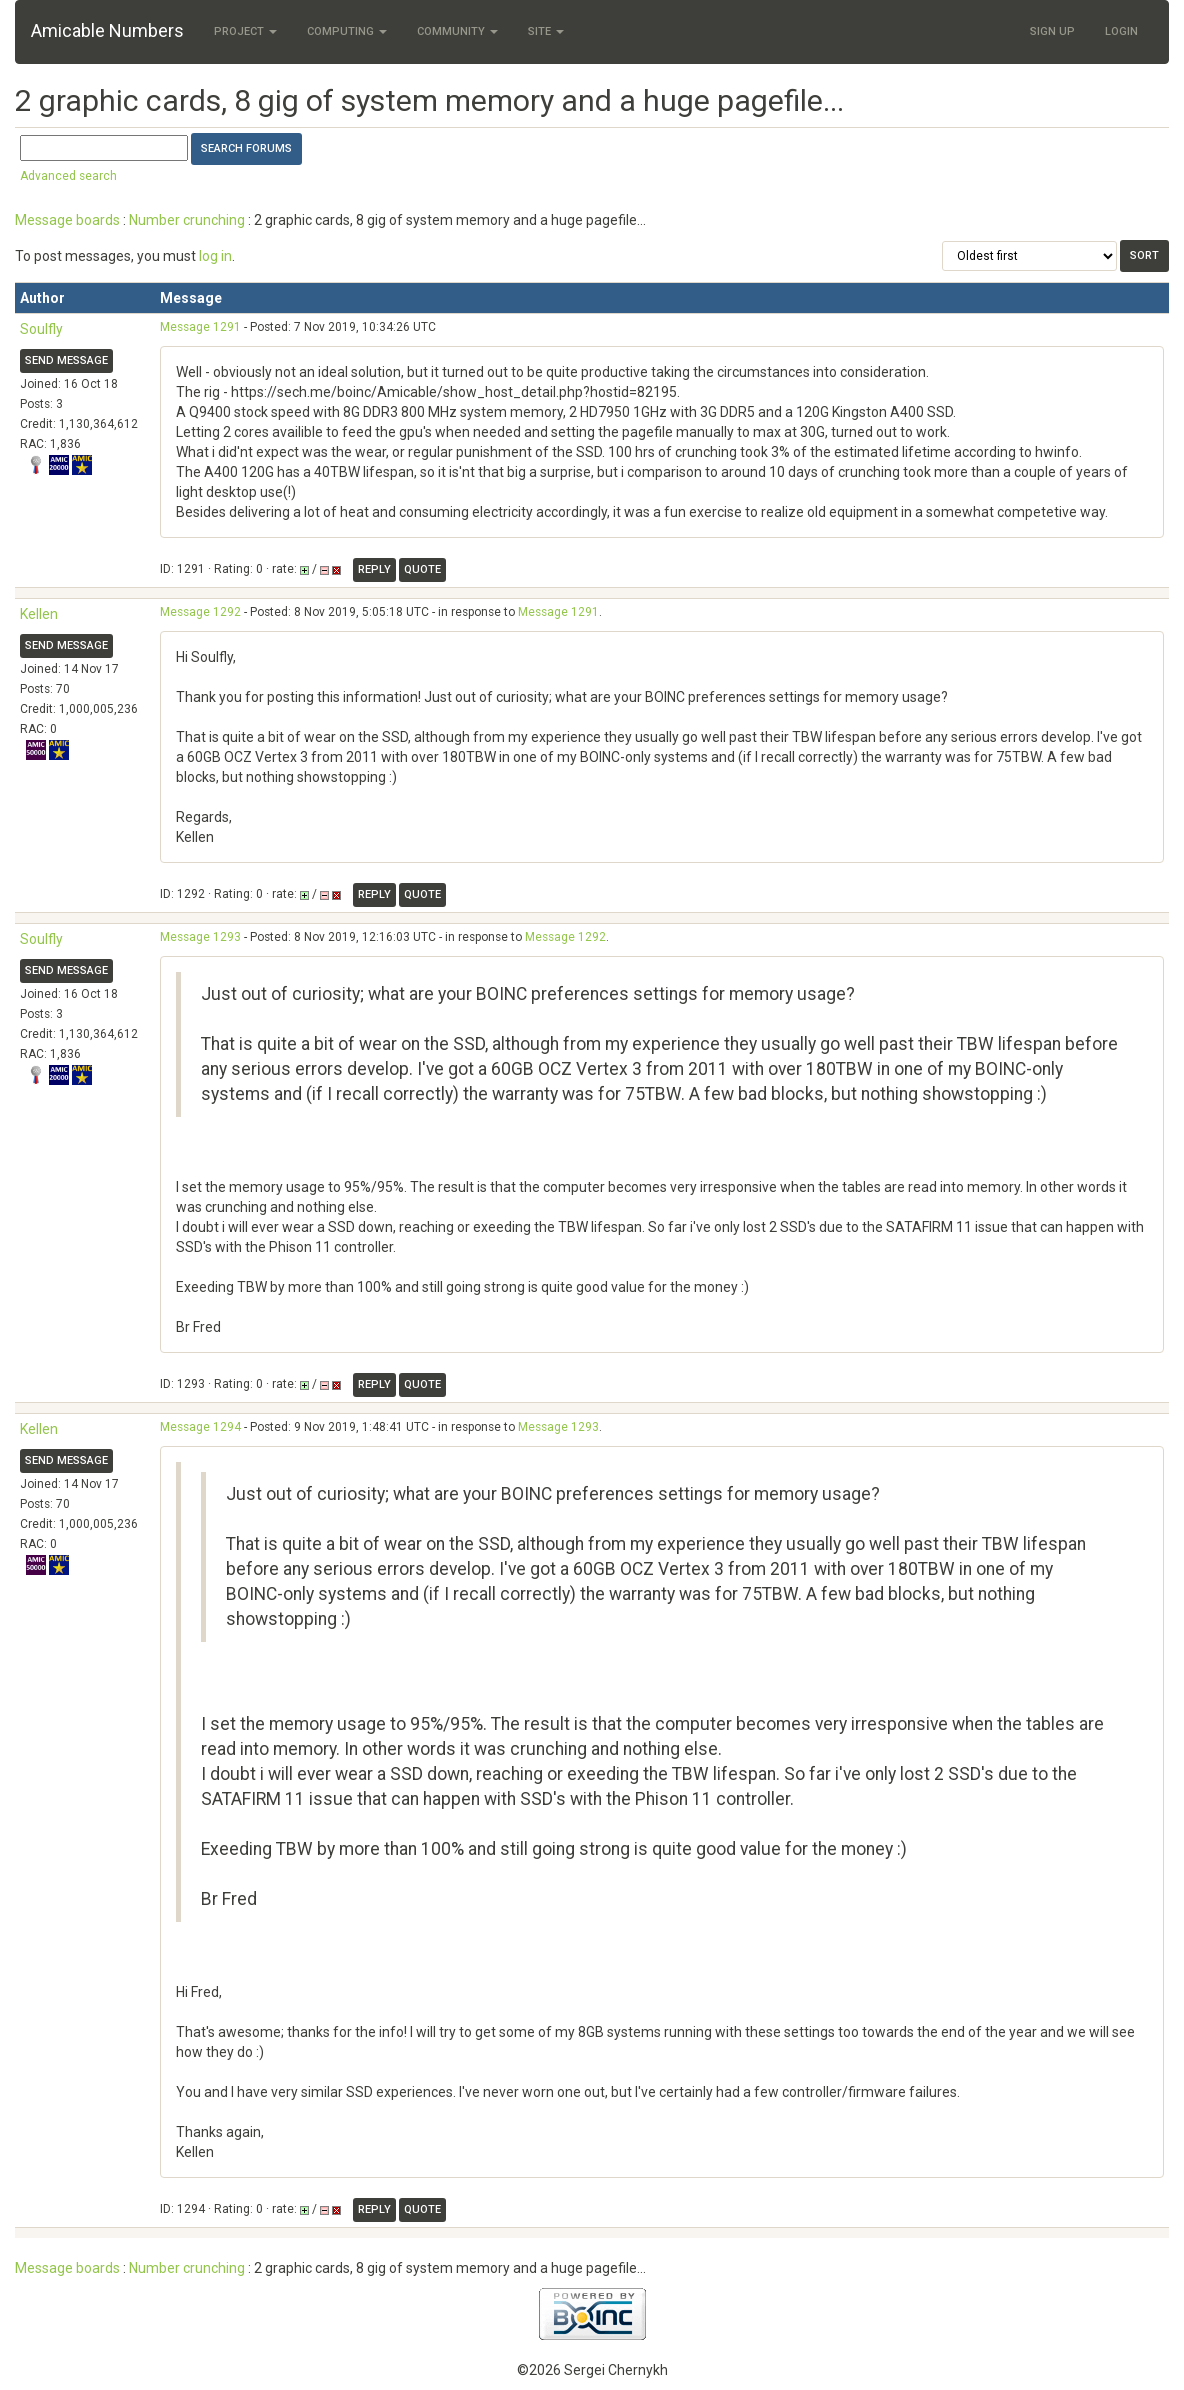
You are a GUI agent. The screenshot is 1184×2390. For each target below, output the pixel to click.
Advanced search (68, 176)
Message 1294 (200, 1427)
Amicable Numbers (107, 30)
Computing (347, 31)
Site (546, 31)
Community (457, 31)
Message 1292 (200, 612)
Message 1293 (200, 937)
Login (1121, 31)
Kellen (39, 614)
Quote (422, 569)
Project (245, 31)
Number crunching (187, 220)
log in (215, 256)
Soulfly (41, 329)
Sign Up (1052, 31)
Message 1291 (200, 327)
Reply (374, 569)
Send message (66, 360)
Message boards (67, 220)
